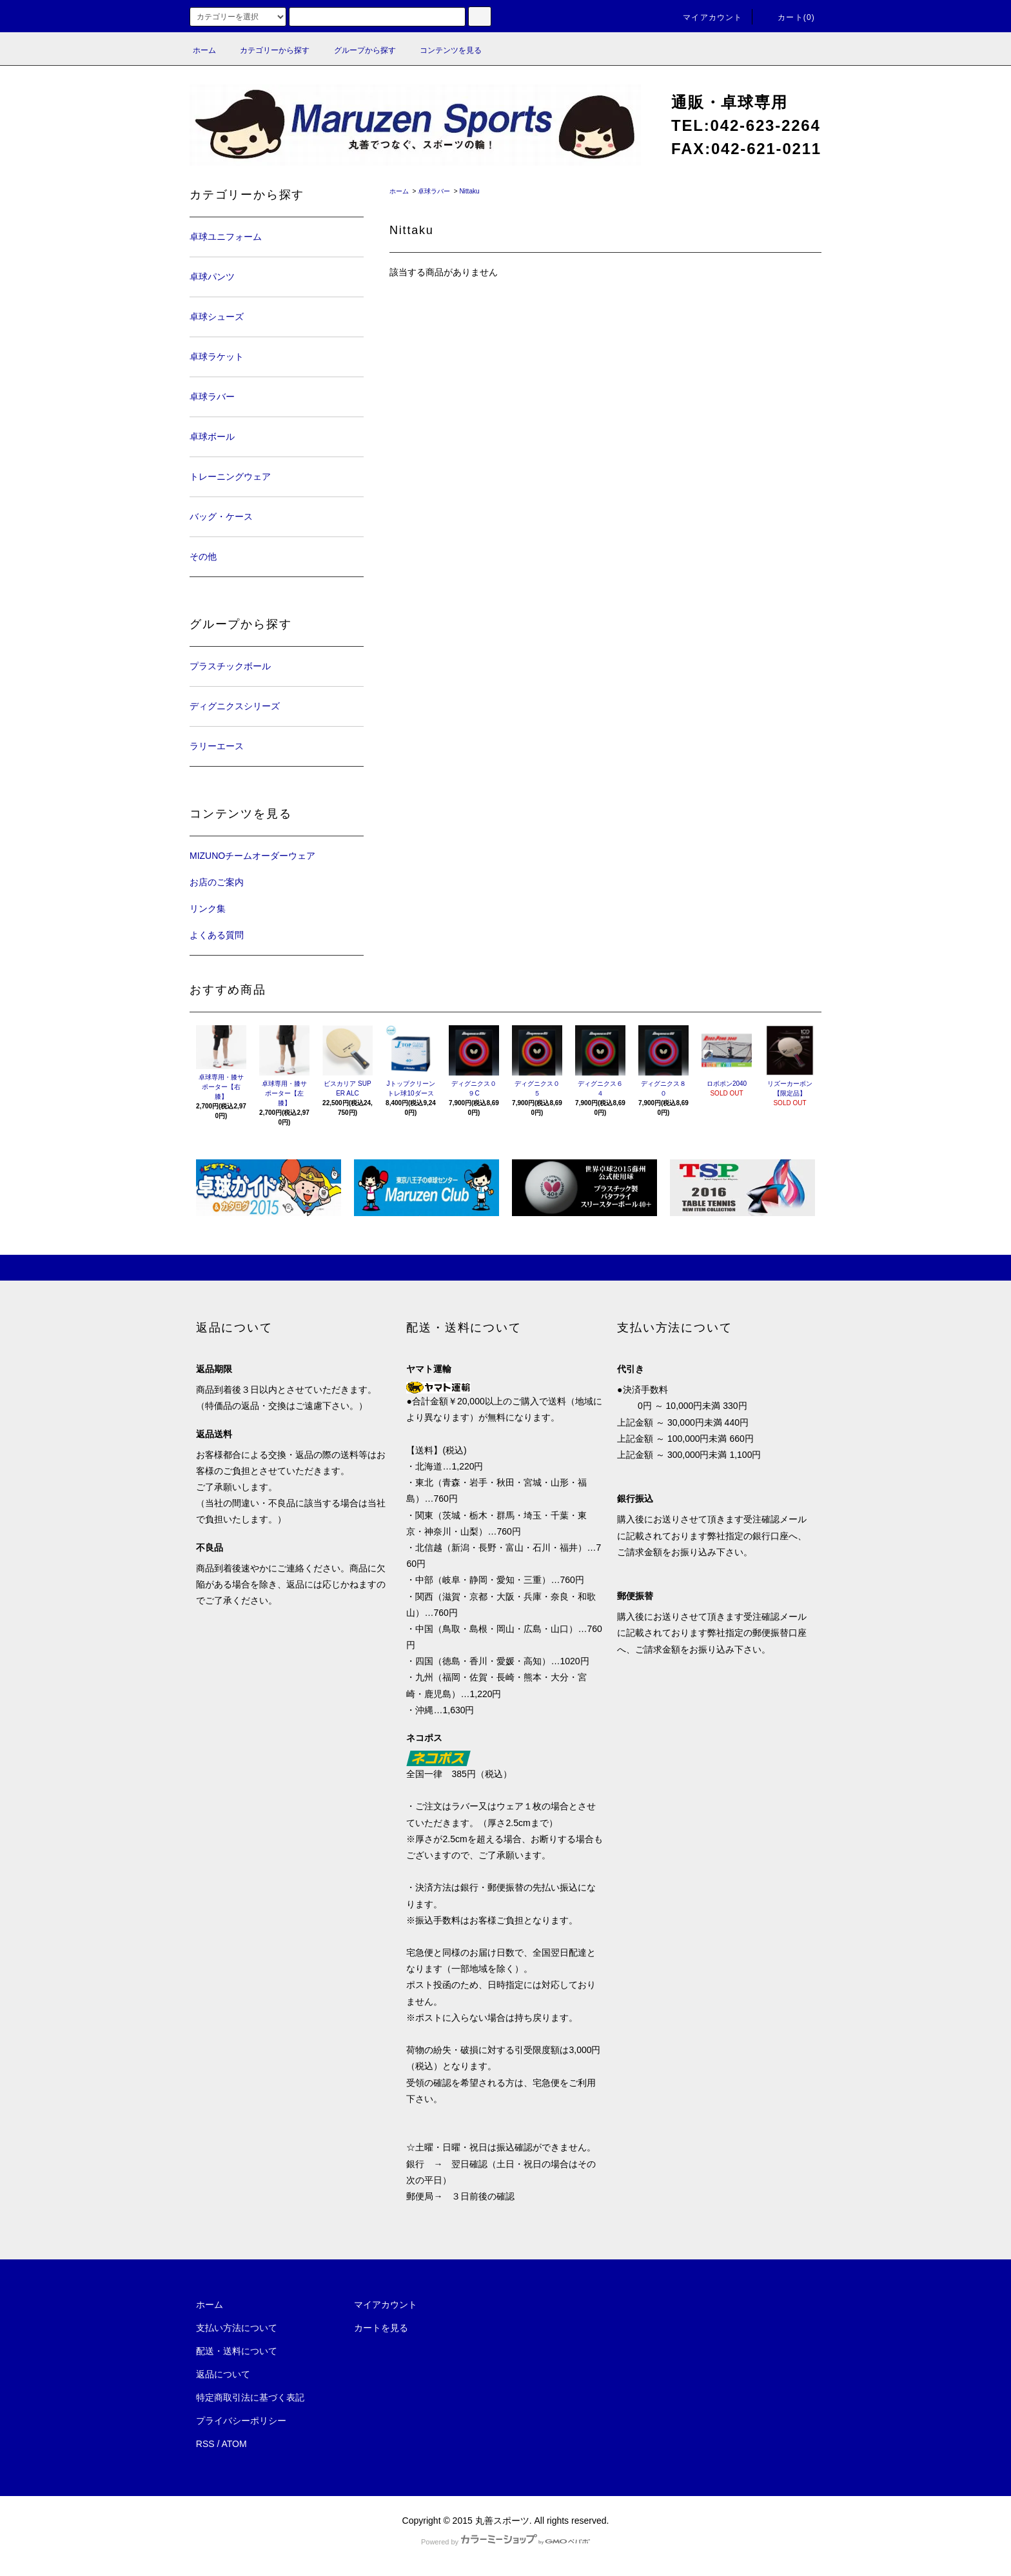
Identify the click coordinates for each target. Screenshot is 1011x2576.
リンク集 (208, 908)
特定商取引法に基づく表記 (250, 2397)
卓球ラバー (434, 191)
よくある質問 (217, 935)
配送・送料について (236, 2351)
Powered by (505, 2542)
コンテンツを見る (443, 50)
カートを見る (381, 2328)
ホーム (204, 50)
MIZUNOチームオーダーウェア (252, 855)
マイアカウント (704, 17)
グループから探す (357, 50)
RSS (205, 2444)
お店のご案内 (217, 882)
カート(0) (788, 17)
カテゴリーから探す (266, 50)
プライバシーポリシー (241, 2420)
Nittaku (469, 191)
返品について (223, 2374)
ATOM (234, 2444)
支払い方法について (236, 2328)
